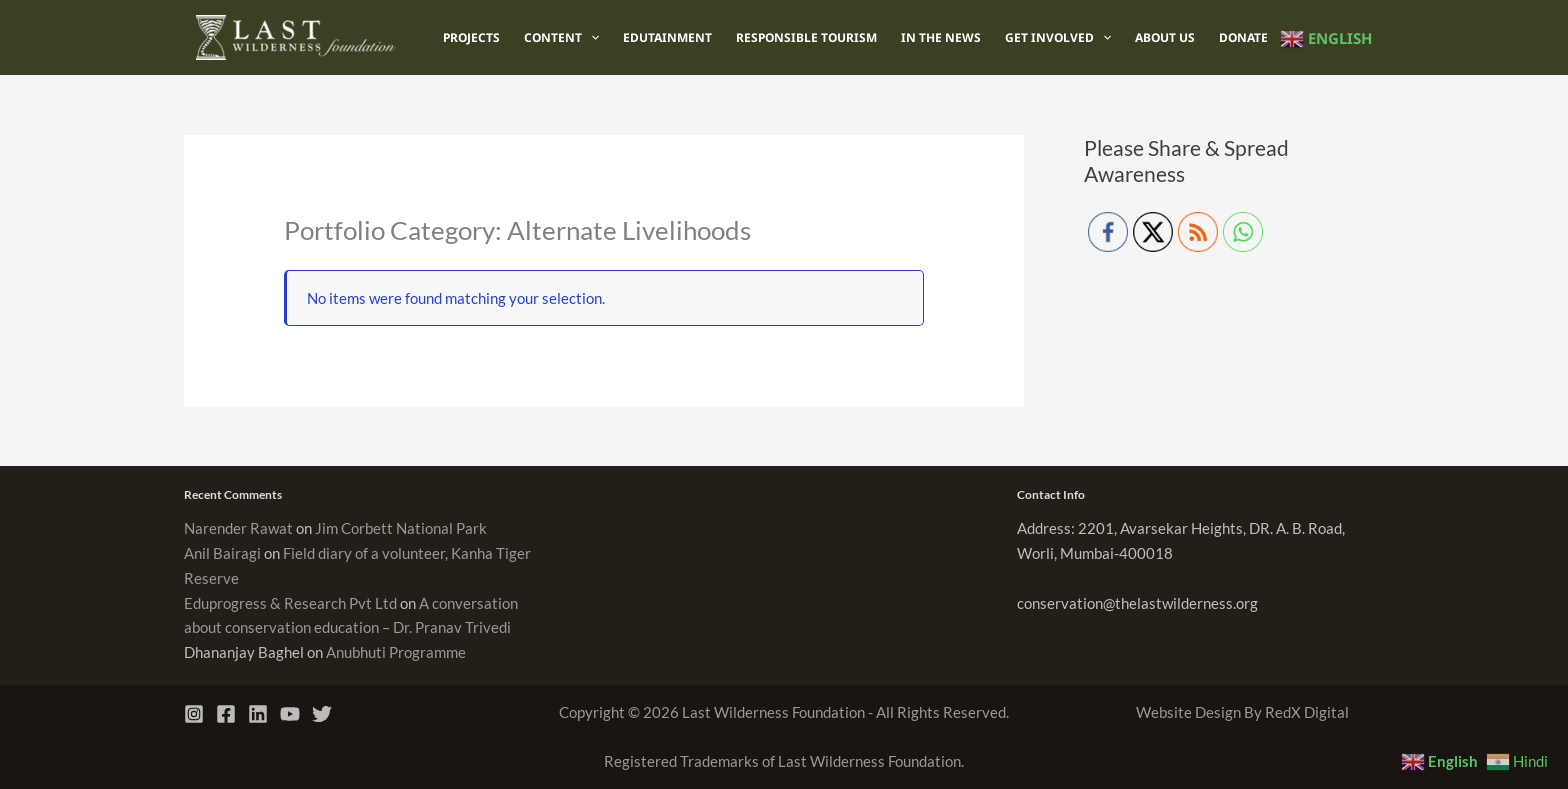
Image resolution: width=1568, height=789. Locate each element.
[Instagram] (194, 714)
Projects (471, 37)
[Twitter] (322, 714)
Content (561, 38)
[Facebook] (226, 714)
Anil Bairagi (222, 553)
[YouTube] (290, 714)
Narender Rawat (238, 528)
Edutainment (667, 37)
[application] (590, 38)
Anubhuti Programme (396, 652)
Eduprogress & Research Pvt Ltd (290, 603)
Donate (1243, 37)
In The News (941, 37)
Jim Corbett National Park (401, 528)
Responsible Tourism (806, 37)
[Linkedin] (258, 714)
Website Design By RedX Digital (1242, 712)
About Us (1165, 37)
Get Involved (1058, 38)
